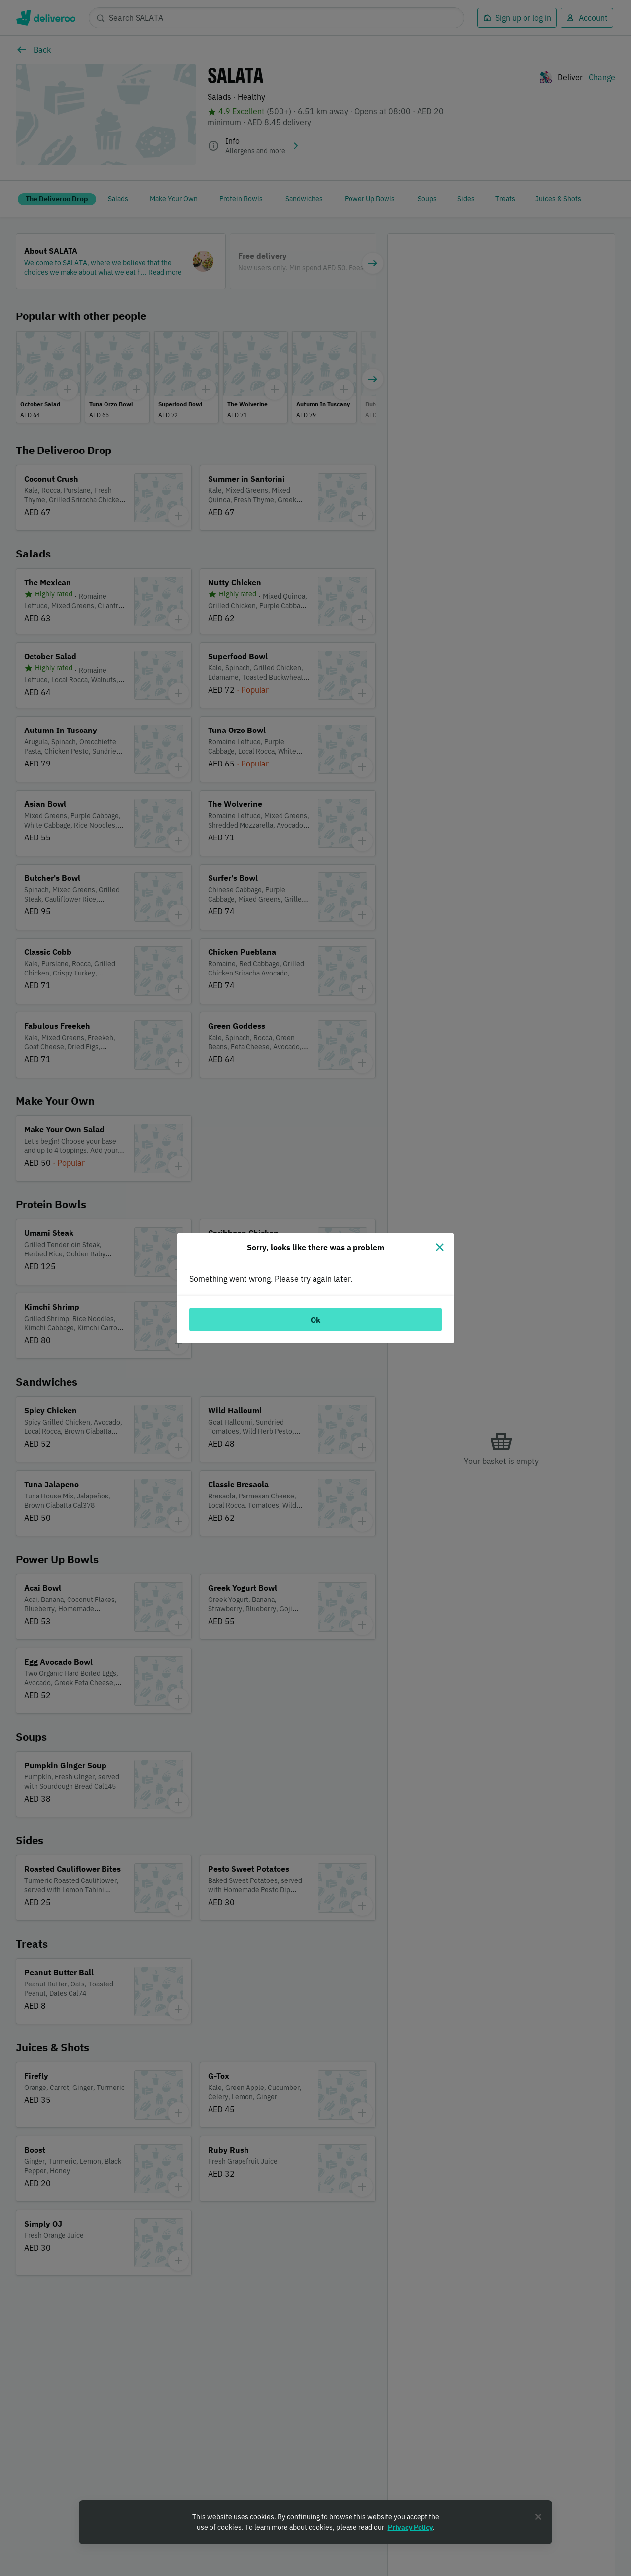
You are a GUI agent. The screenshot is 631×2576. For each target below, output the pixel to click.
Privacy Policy (410, 2527)
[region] (315, 2522)
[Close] (440, 1247)
